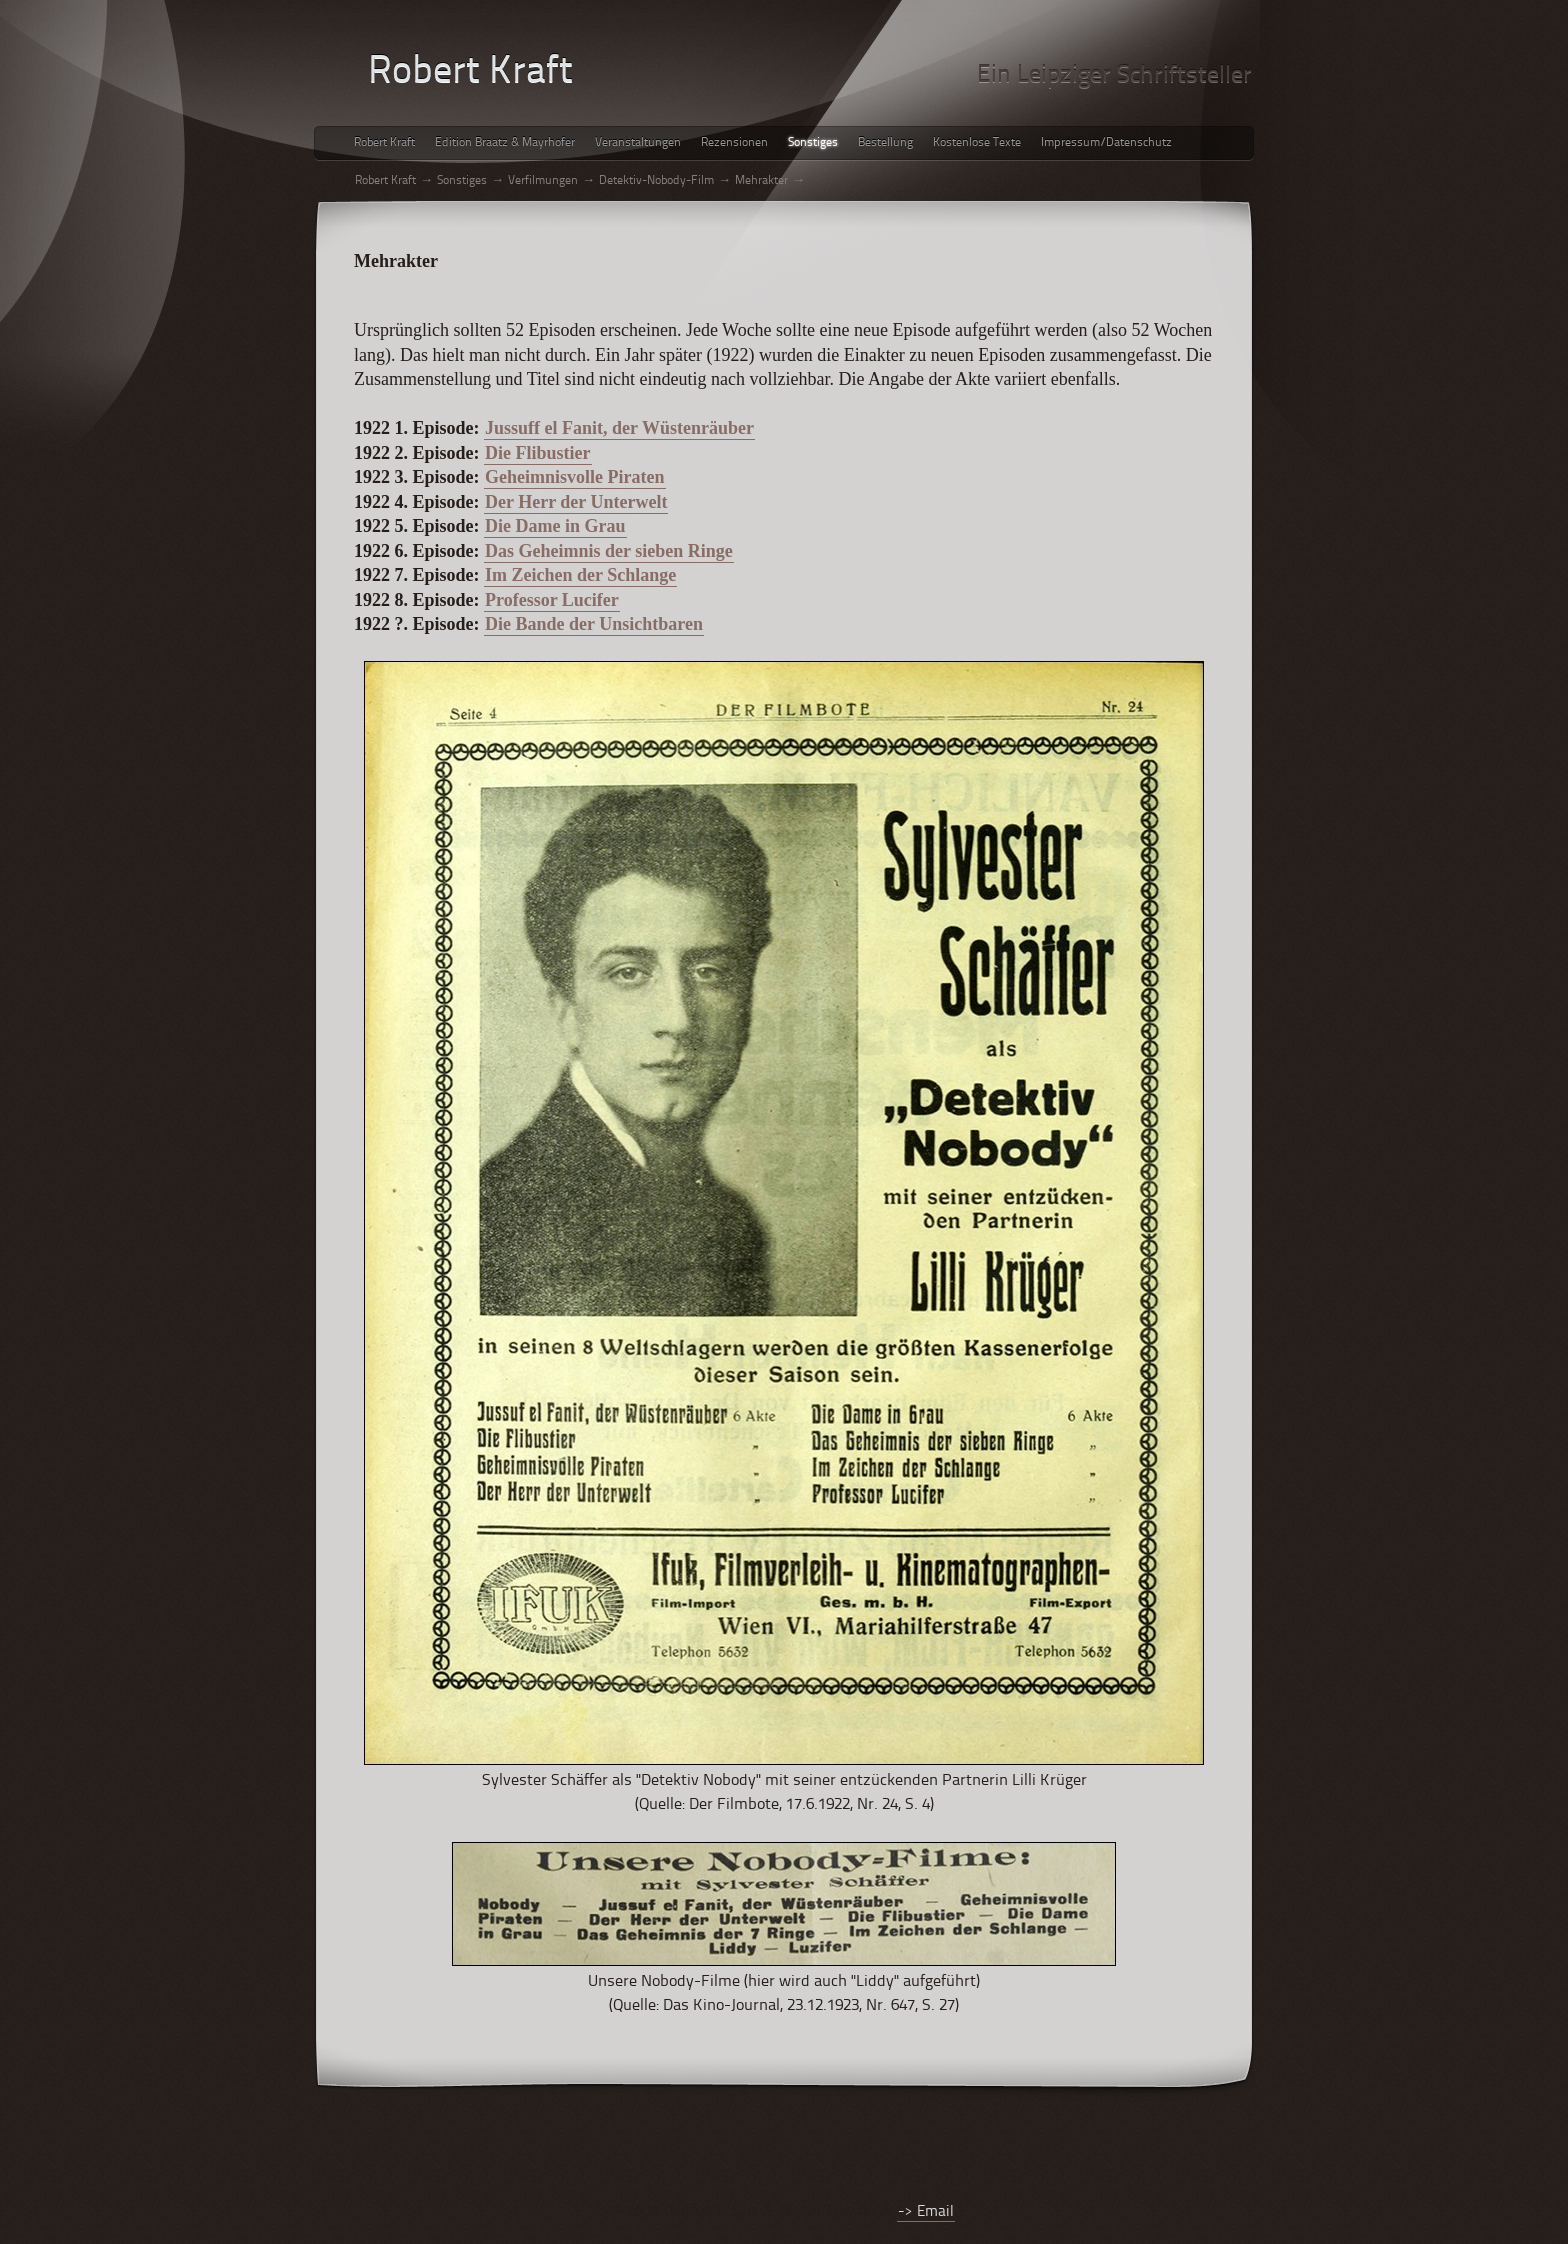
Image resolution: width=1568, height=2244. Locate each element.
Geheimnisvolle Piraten (574, 477)
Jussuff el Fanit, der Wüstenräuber (619, 428)
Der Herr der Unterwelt (576, 502)
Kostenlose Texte (977, 143)
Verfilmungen (543, 181)
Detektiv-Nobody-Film (656, 181)
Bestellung (885, 143)
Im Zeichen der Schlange (580, 575)
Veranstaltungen (638, 143)
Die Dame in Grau (555, 526)
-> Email (926, 2212)
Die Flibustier (538, 453)
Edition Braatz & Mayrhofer (505, 143)
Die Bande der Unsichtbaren (594, 624)
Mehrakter (761, 181)
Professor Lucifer (552, 600)
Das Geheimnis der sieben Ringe (609, 551)
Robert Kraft (384, 143)
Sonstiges (813, 143)
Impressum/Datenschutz (1106, 143)
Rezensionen (734, 143)
